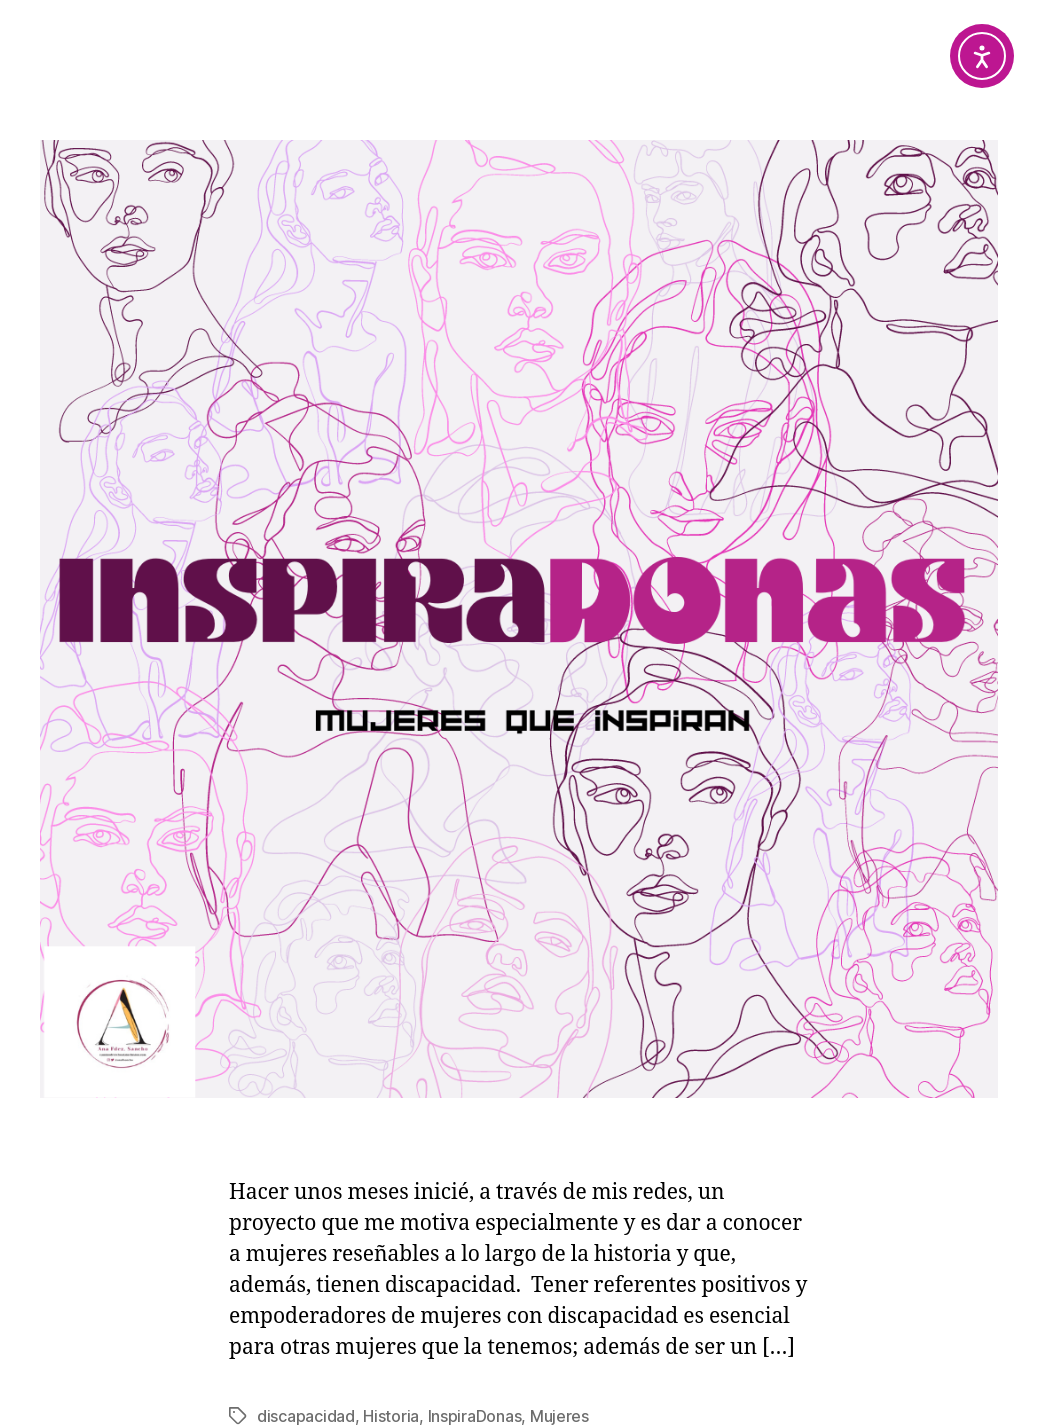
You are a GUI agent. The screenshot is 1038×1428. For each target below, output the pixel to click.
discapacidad (306, 1416)
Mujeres (559, 1416)
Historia (391, 1416)
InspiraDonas (475, 1416)
